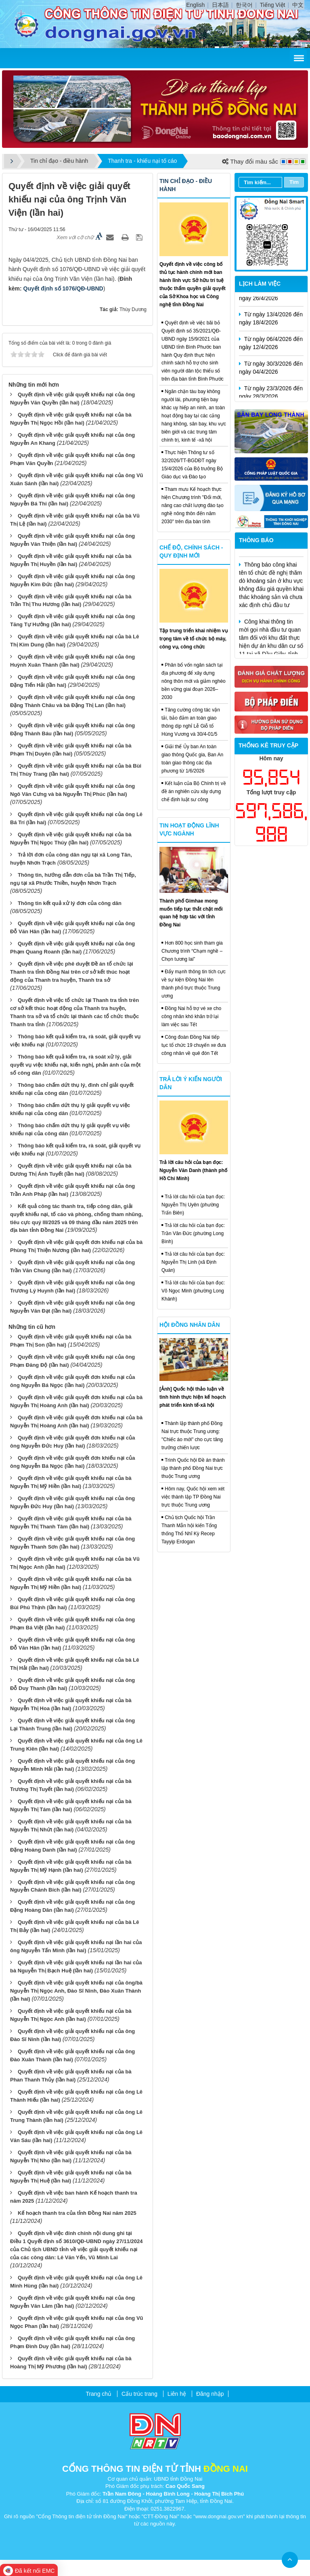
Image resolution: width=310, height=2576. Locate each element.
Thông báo (256, 540)
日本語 (220, 5)
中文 (298, 5)
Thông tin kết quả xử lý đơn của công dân (69, 903)
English (195, 5)
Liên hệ (177, 2394)
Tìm (294, 182)
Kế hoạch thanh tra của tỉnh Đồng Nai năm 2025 (77, 2213)
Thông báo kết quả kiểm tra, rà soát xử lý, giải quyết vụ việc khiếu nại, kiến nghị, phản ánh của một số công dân (75, 1065)
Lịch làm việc (260, 283)
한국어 (244, 5)
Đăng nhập (210, 2394)
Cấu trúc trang (139, 2394)
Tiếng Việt (272, 5)
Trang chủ (98, 2394)
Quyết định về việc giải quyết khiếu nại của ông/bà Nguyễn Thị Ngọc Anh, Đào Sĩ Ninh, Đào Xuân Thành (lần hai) (76, 1991)
